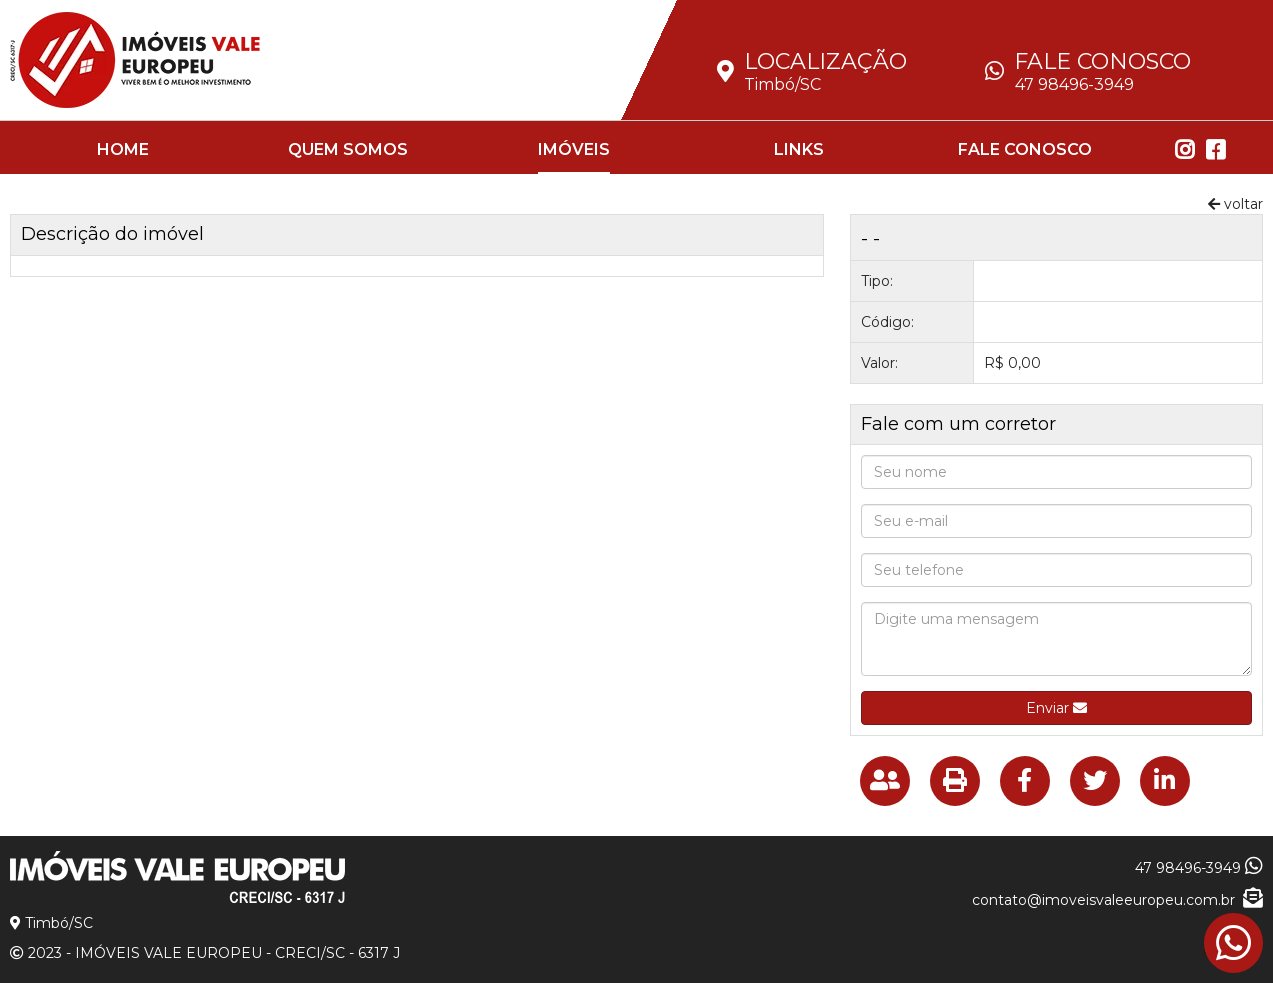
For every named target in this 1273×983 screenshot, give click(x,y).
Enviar (1056, 708)
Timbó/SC (782, 84)
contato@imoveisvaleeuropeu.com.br (1117, 900)
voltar (1235, 204)
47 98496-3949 (1074, 84)
